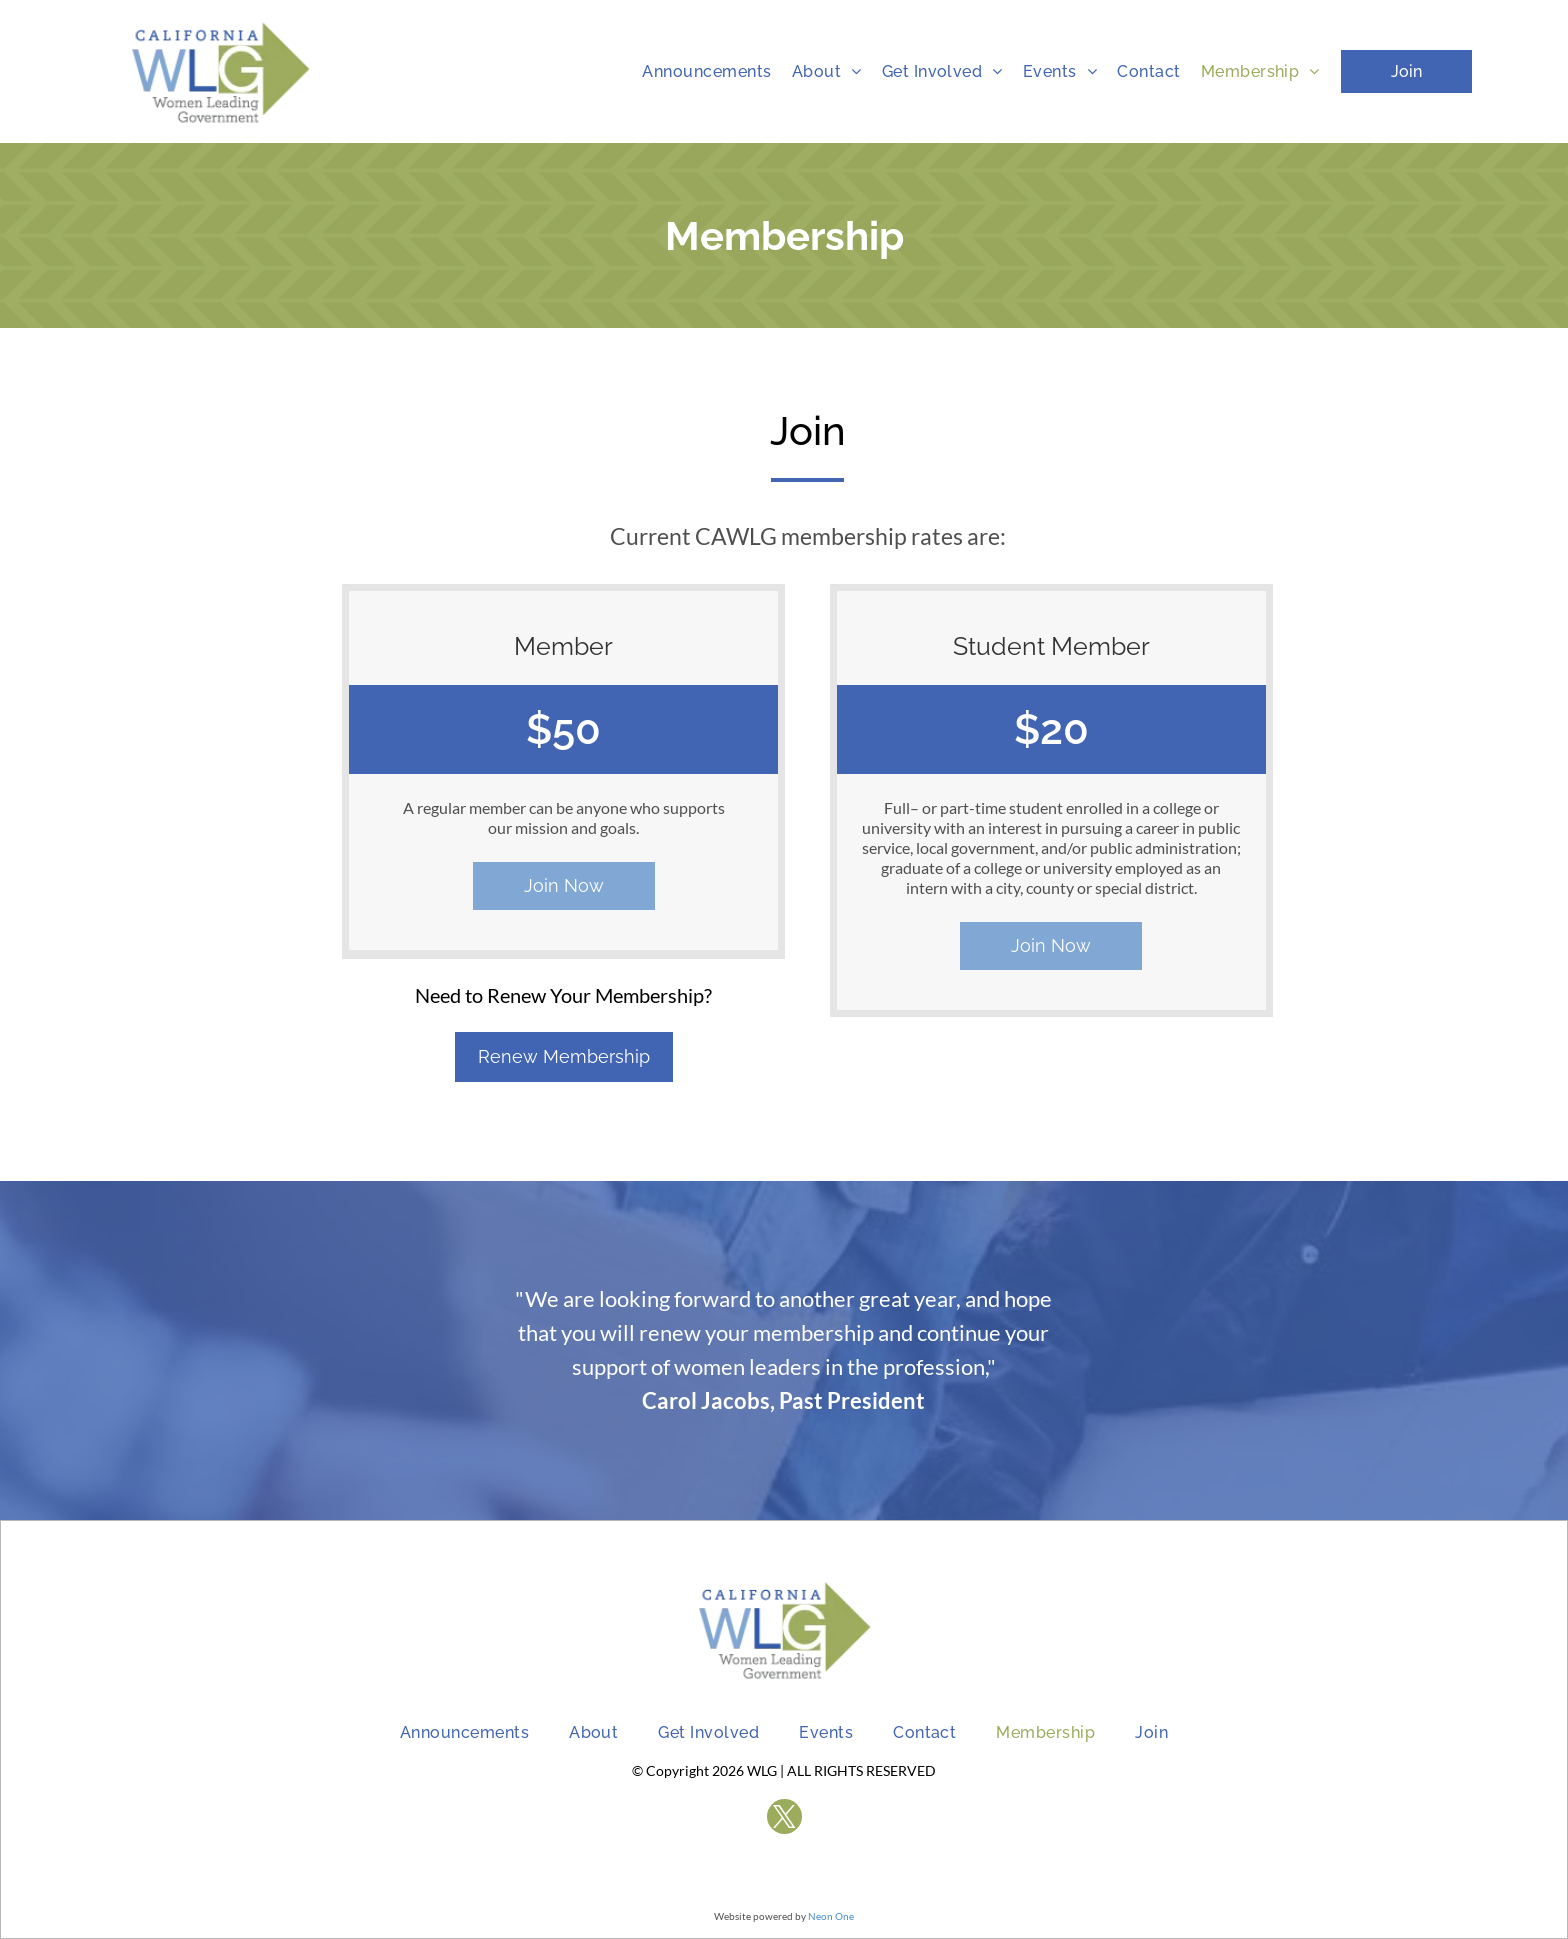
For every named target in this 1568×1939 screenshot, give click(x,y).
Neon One (831, 1916)
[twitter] (784, 1819)
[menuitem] (706, 71)
